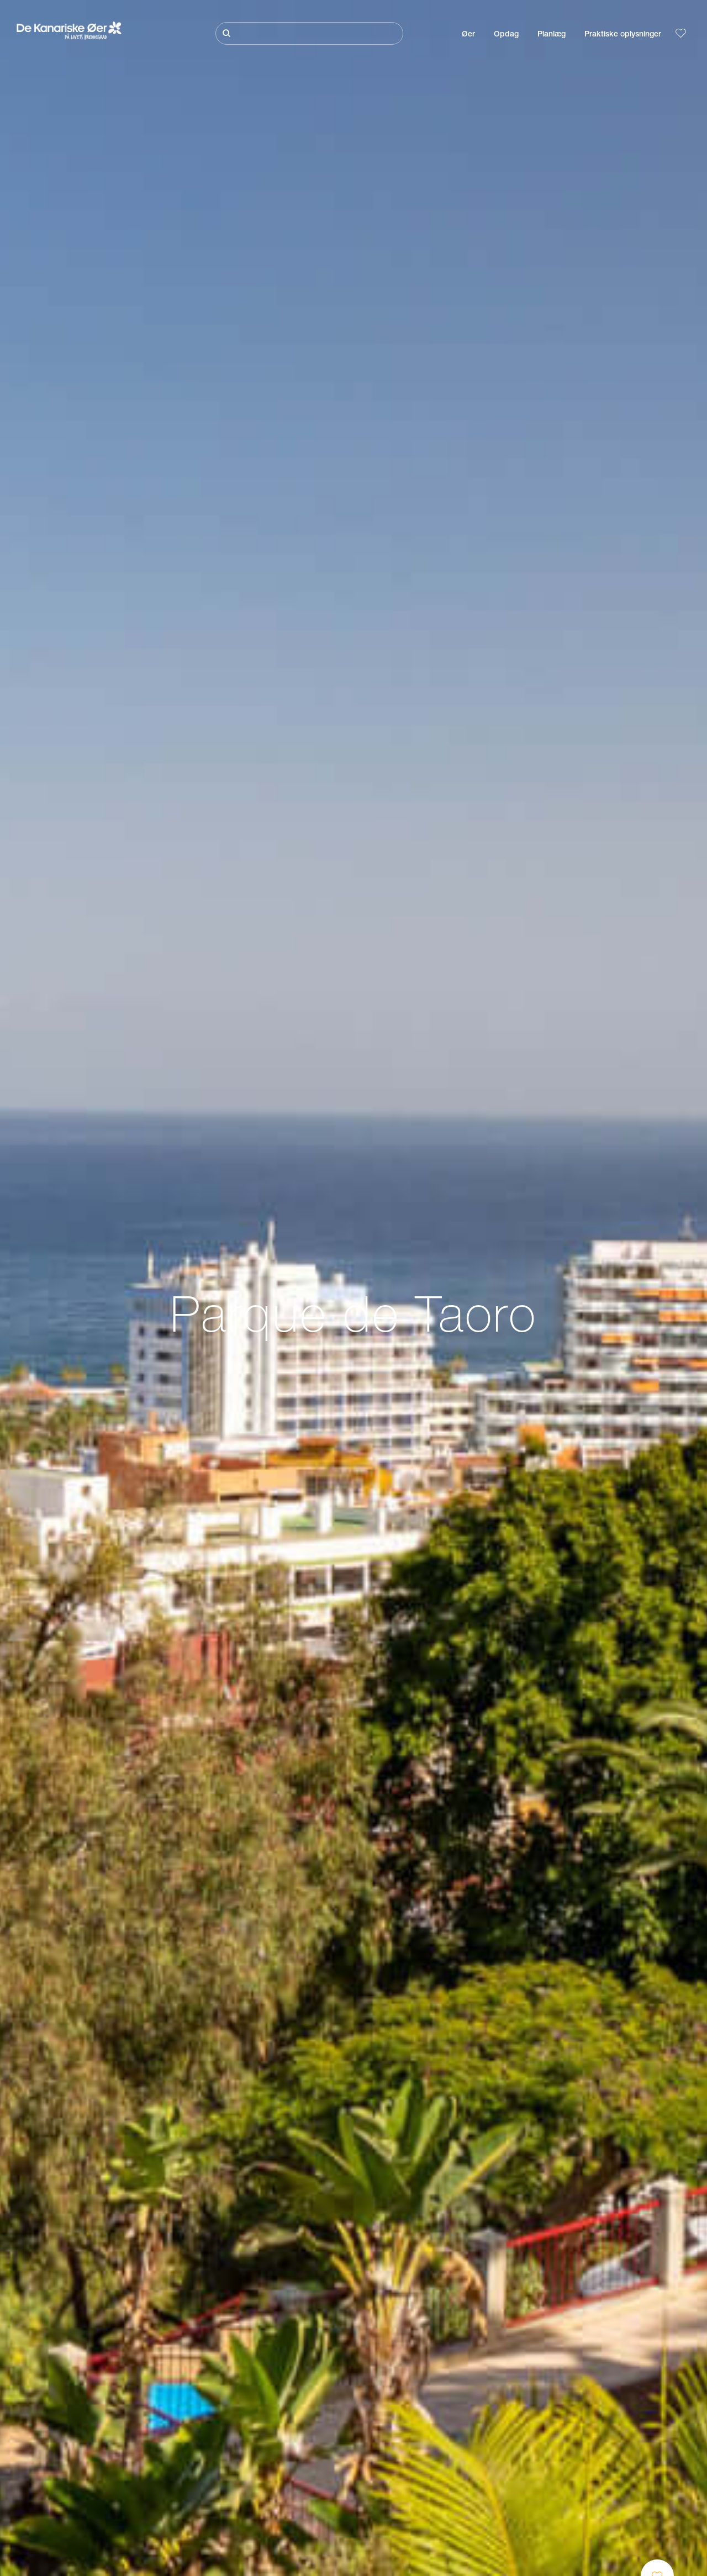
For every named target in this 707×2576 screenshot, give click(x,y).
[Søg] (309, 33)
